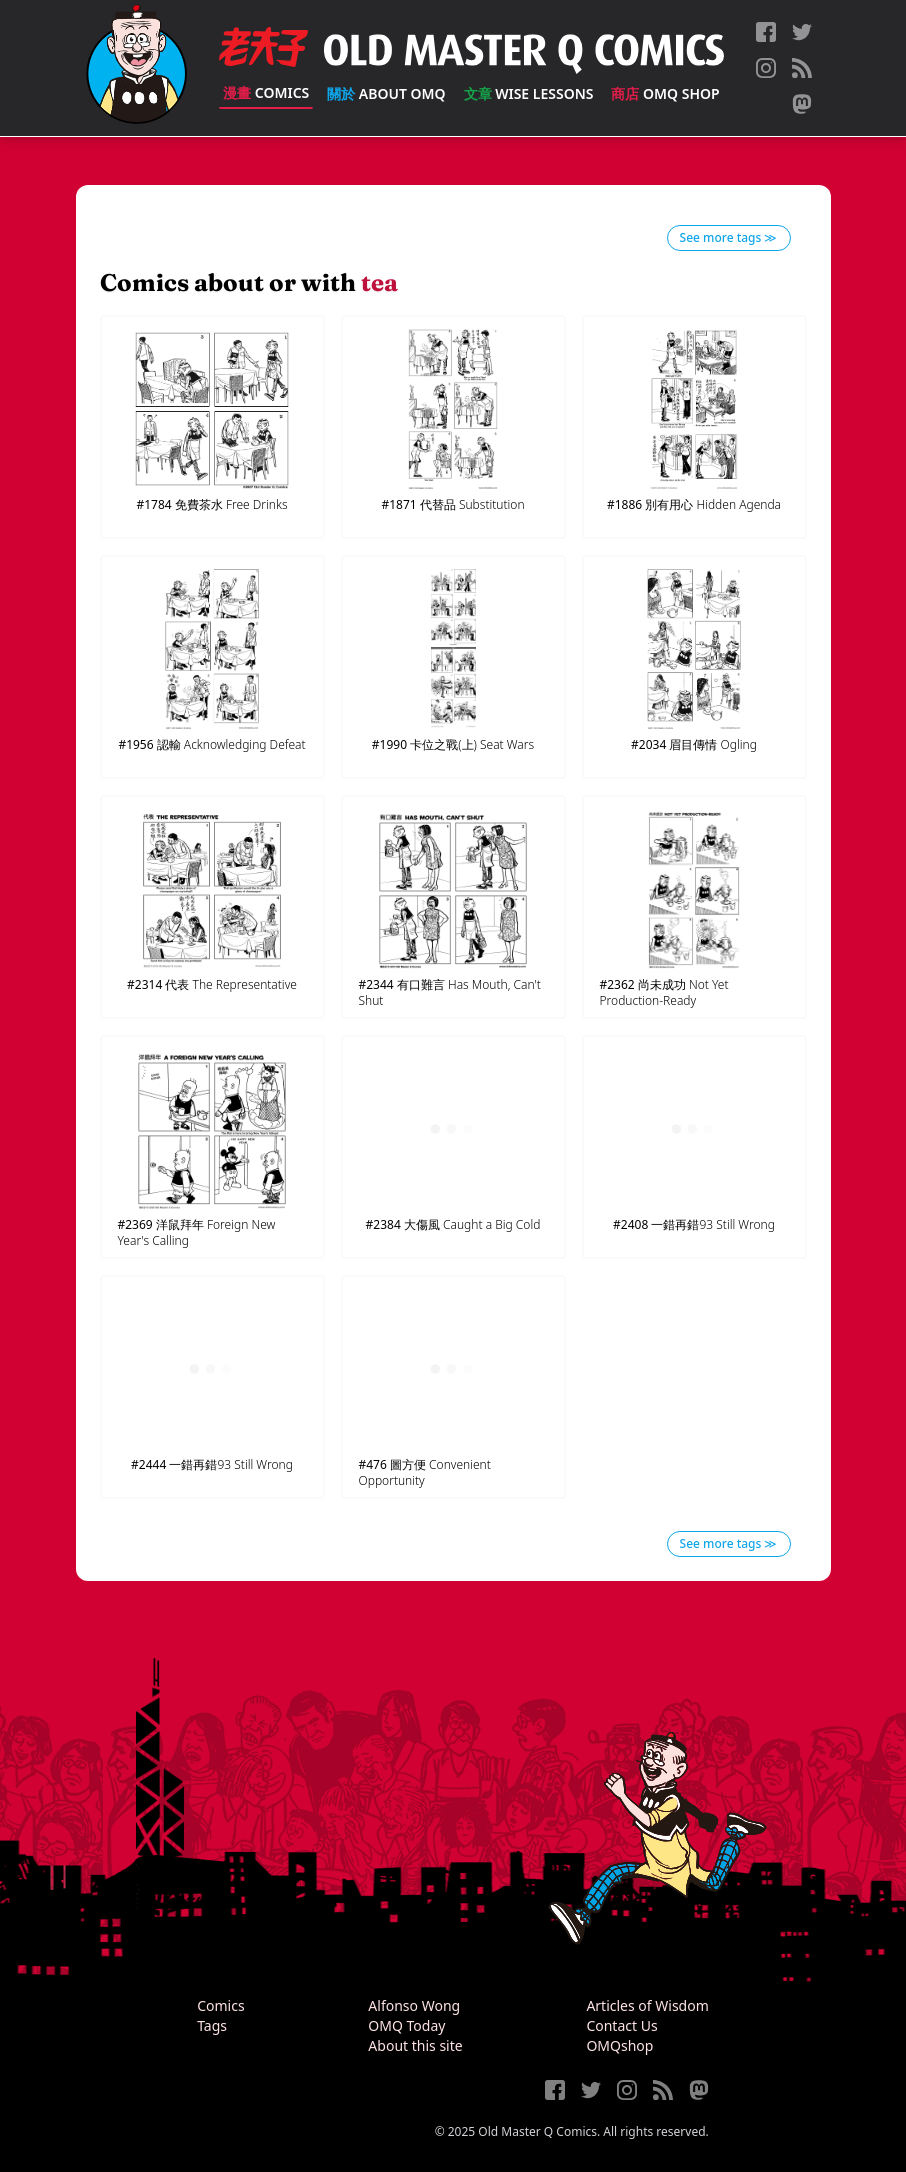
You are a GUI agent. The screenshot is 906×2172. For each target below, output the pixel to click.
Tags (212, 2025)
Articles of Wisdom (647, 2005)
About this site (415, 2045)
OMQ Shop (665, 93)
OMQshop (619, 2045)
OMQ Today (406, 2025)
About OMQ (386, 93)
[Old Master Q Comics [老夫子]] (136, 68)
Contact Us (621, 2025)
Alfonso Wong (414, 2005)
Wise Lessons (529, 93)
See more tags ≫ (729, 237)
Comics (266, 92)
